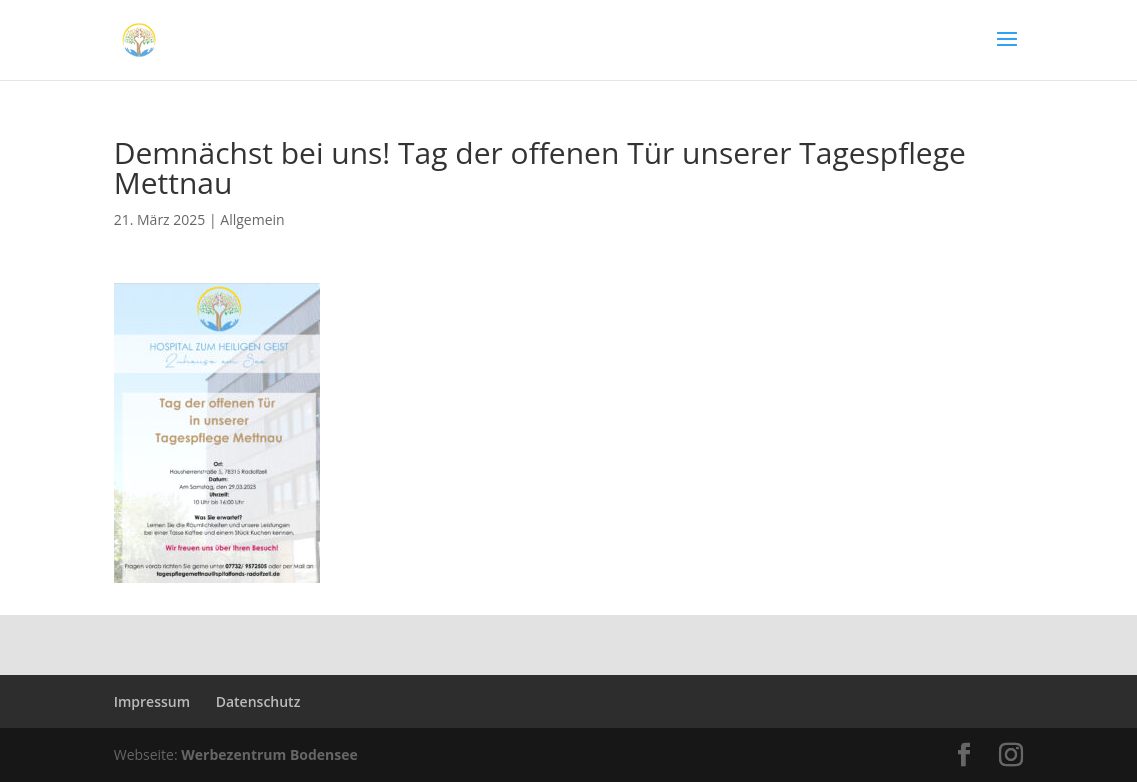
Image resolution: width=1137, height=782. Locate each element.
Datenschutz (258, 701)
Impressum (152, 701)
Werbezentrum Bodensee (269, 754)
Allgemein (252, 219)
